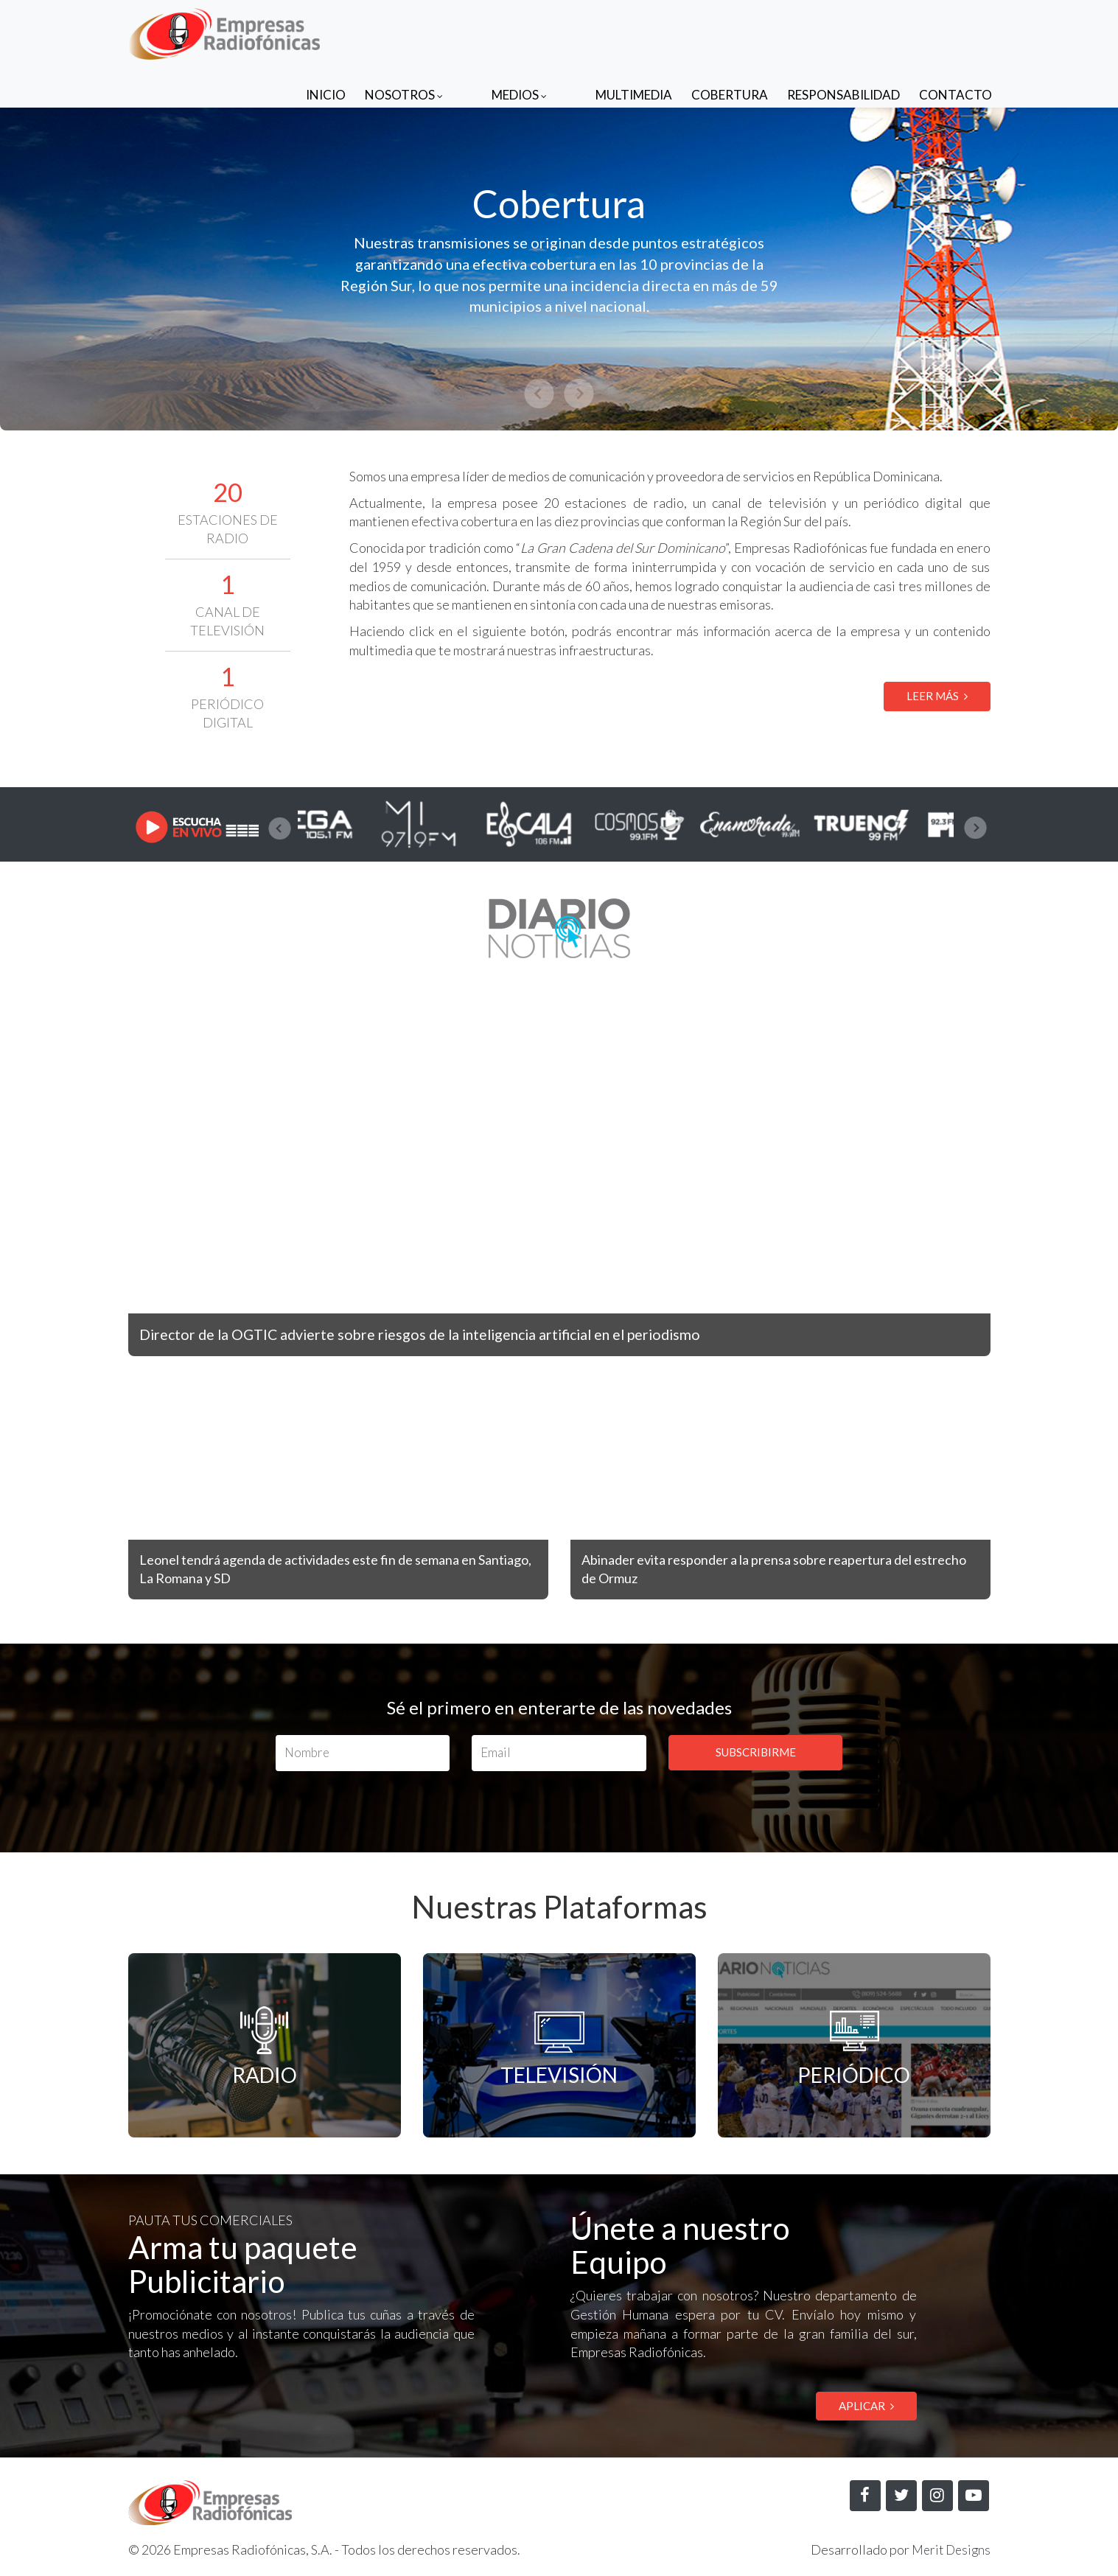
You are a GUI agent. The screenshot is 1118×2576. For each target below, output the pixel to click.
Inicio (385, 31)
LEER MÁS (937, 695)
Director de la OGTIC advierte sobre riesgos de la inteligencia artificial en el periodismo (449, 1334)
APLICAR (866, 2406)
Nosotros (463, 31)
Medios (548, 31)
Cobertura (729, 31)
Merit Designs (949, 2551)
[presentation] (279, 828)
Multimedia (633, 31)
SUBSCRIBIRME (756, 1752)
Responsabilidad (843, 31)
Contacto (955, 31)
